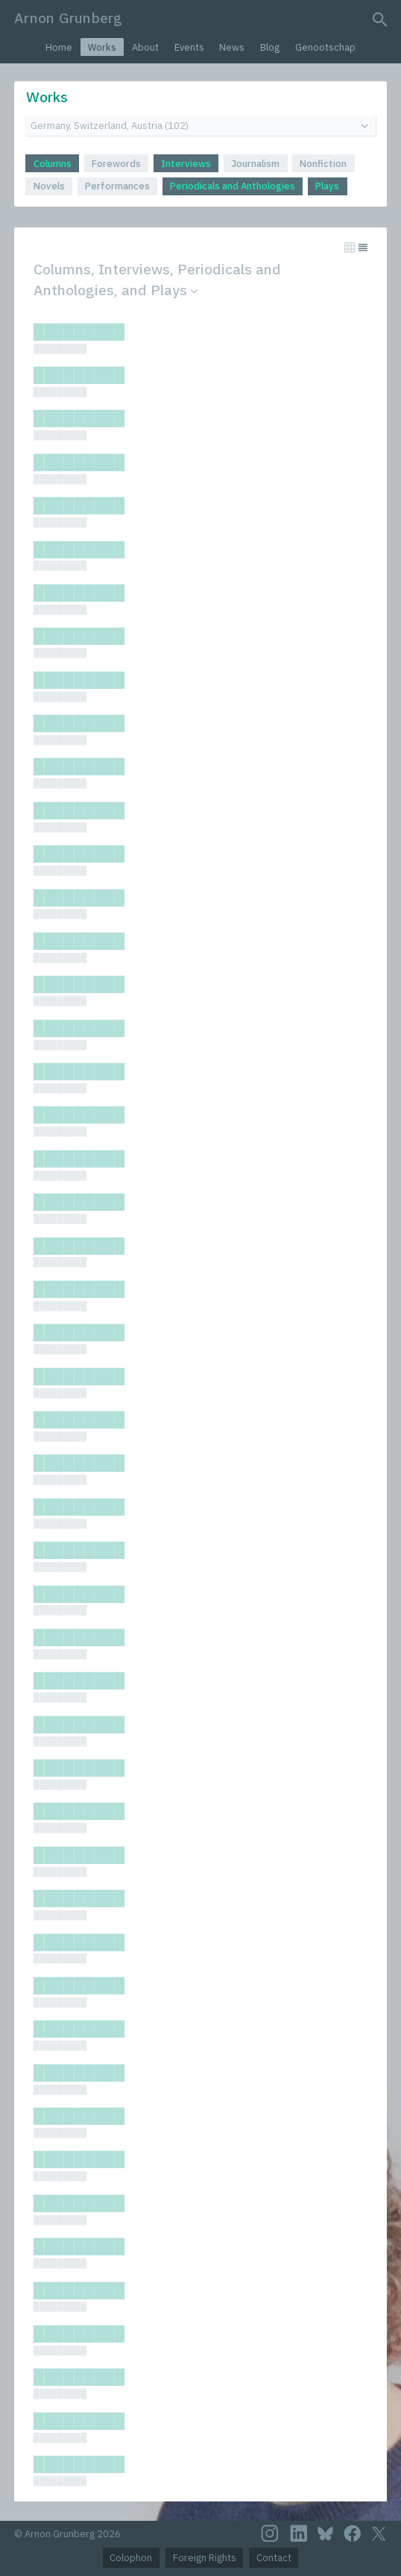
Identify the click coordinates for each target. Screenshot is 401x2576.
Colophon (131, 2557)
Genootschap (325, 47)
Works (102, 47)
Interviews (186, 163)
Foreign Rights (204, 2557)
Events (189, 47)
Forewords (116, 163)
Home (58, 47)
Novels (49, 186)
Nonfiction (323, 163)
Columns (53, 163)
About (145, 47)
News (231, 47)
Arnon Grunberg (68, 17)
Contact (273, 2557)
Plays (327, 186)
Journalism (255, 163)
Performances (117, 186)
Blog (270, 47)
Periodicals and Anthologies (232, 186)
